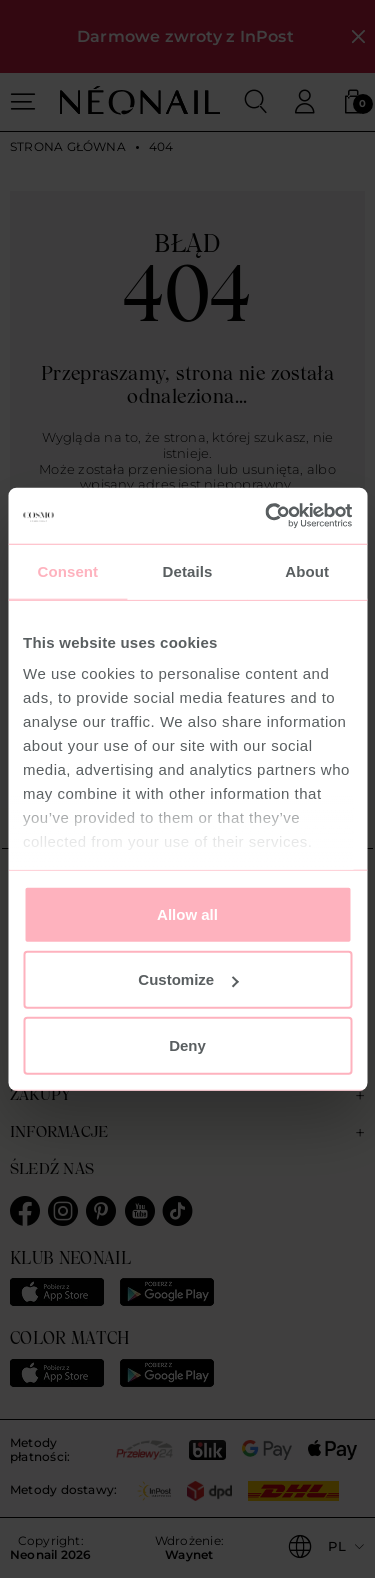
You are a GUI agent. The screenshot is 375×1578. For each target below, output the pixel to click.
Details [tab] (188, 570)
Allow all (187, 913)
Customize (188, 979)
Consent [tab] (67, 570)
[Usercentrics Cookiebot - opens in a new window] (267, 516)
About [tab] (307, 570)
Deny (187, 1044)
